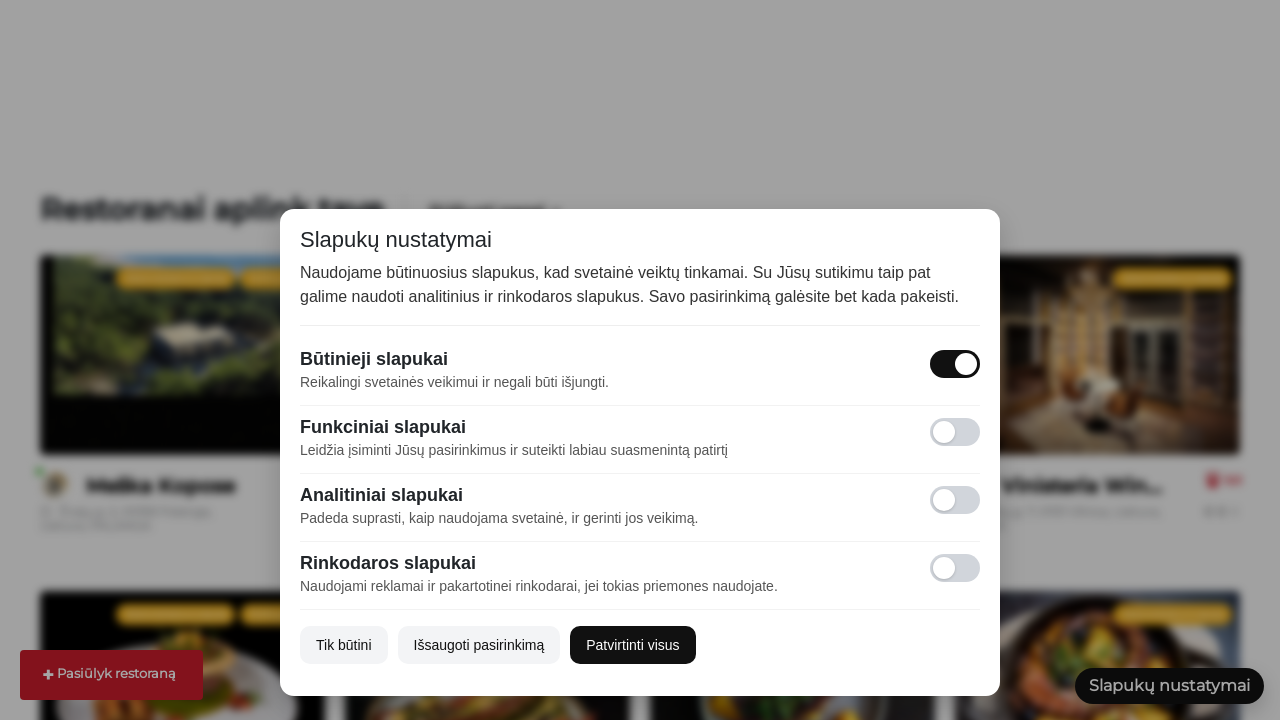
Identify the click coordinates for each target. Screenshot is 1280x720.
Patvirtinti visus (632, 645)
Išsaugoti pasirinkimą (479, 645)
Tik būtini (344, 645)
